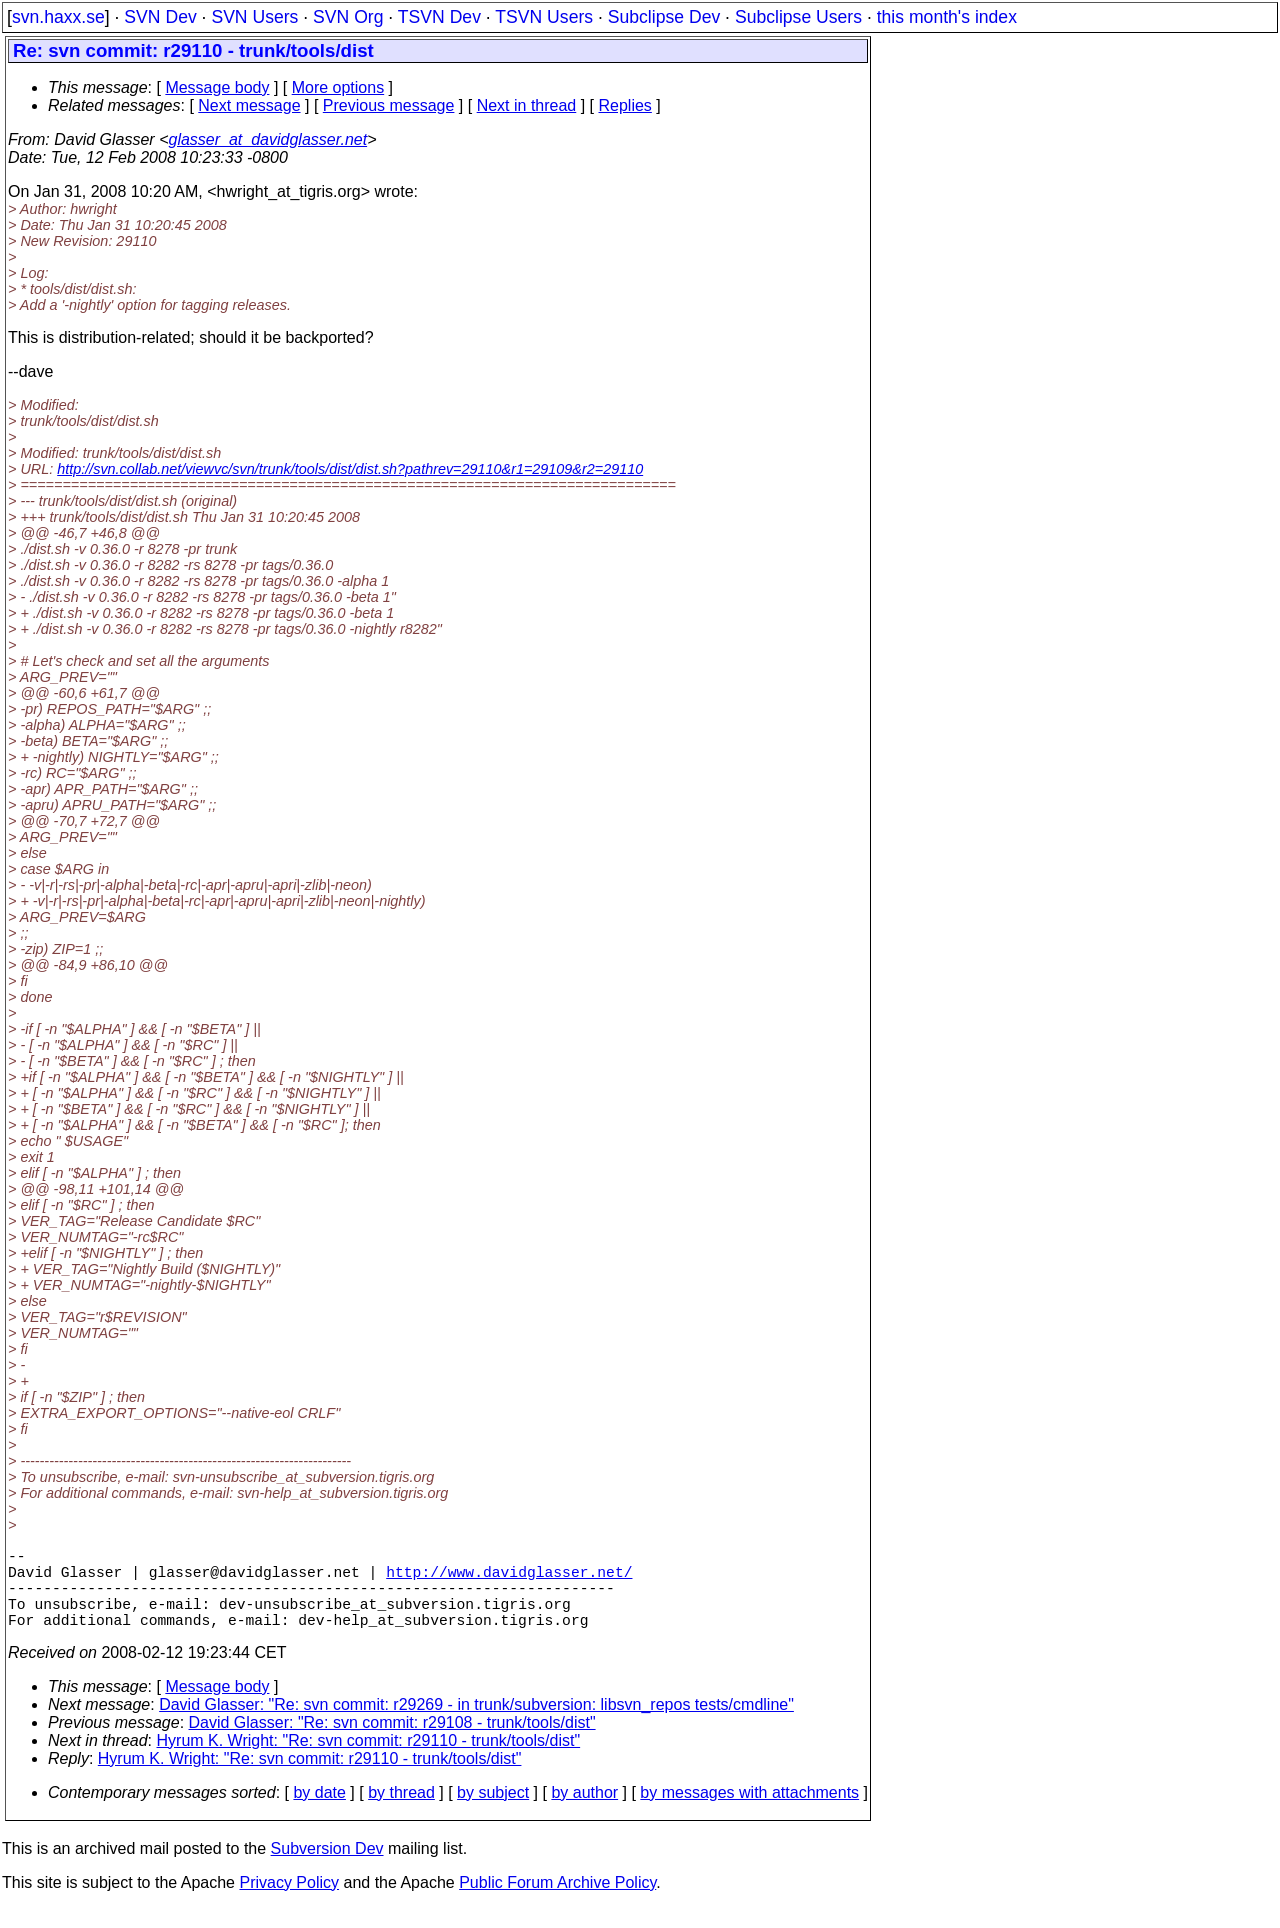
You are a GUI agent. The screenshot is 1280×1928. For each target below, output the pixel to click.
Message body (217, 87)
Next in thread (527, 105)
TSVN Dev (439, 17)
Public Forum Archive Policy (557, 1902)
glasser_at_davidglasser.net (267, 139)
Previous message (389, 105)
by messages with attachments (749, 1812)
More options (338, 87)
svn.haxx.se (58, 17)
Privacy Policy (289, 1902)
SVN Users (254, 17)
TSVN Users (544, 17)
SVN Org (348, 17)
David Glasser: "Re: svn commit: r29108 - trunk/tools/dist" (392, 1742)
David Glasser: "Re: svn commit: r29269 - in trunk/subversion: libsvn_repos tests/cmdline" (476, 1724)
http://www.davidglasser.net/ (509, 1579)
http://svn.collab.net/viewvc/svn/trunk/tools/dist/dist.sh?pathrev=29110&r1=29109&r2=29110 (350, 469)
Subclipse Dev (664, 17)
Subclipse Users (798, 17)
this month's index (947, 17)
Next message (249, 105)
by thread (401, 1812)
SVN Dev (160, 17)
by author (584, 1812)
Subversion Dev (327, 1868)
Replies (625, 105)
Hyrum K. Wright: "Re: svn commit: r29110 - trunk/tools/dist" (369, 1760)
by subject (493, 1812)
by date (319, 1812)
